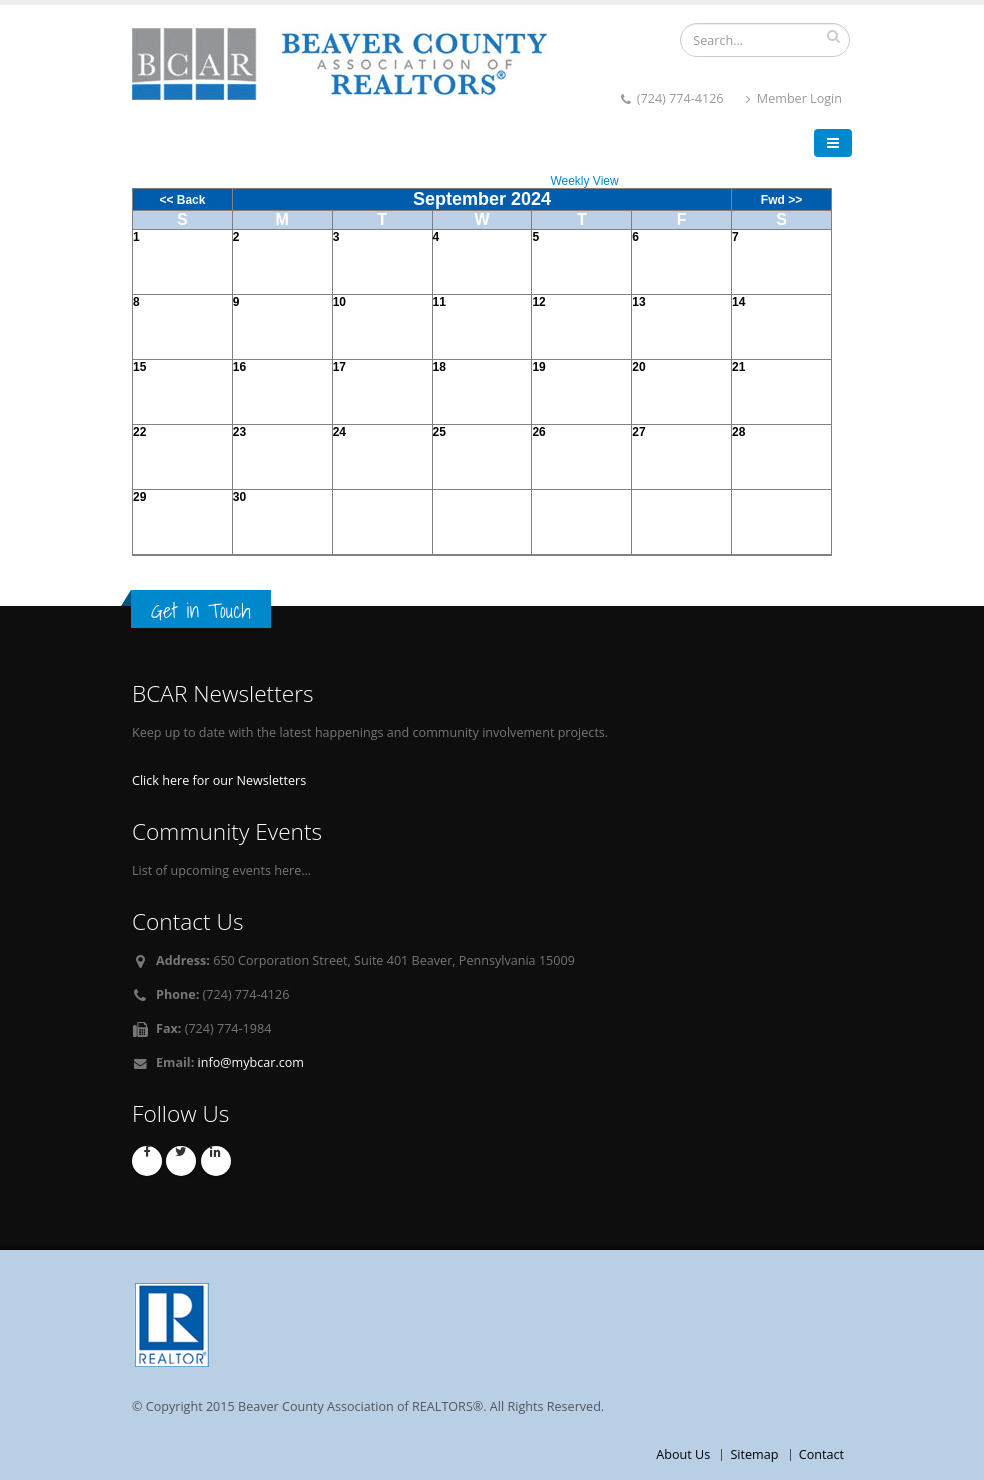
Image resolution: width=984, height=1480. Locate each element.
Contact (821, 1454)
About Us (683, 1454)
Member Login (794, 98)
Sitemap (754, 1454)
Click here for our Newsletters (219, 780)
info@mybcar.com (251, 1062)
